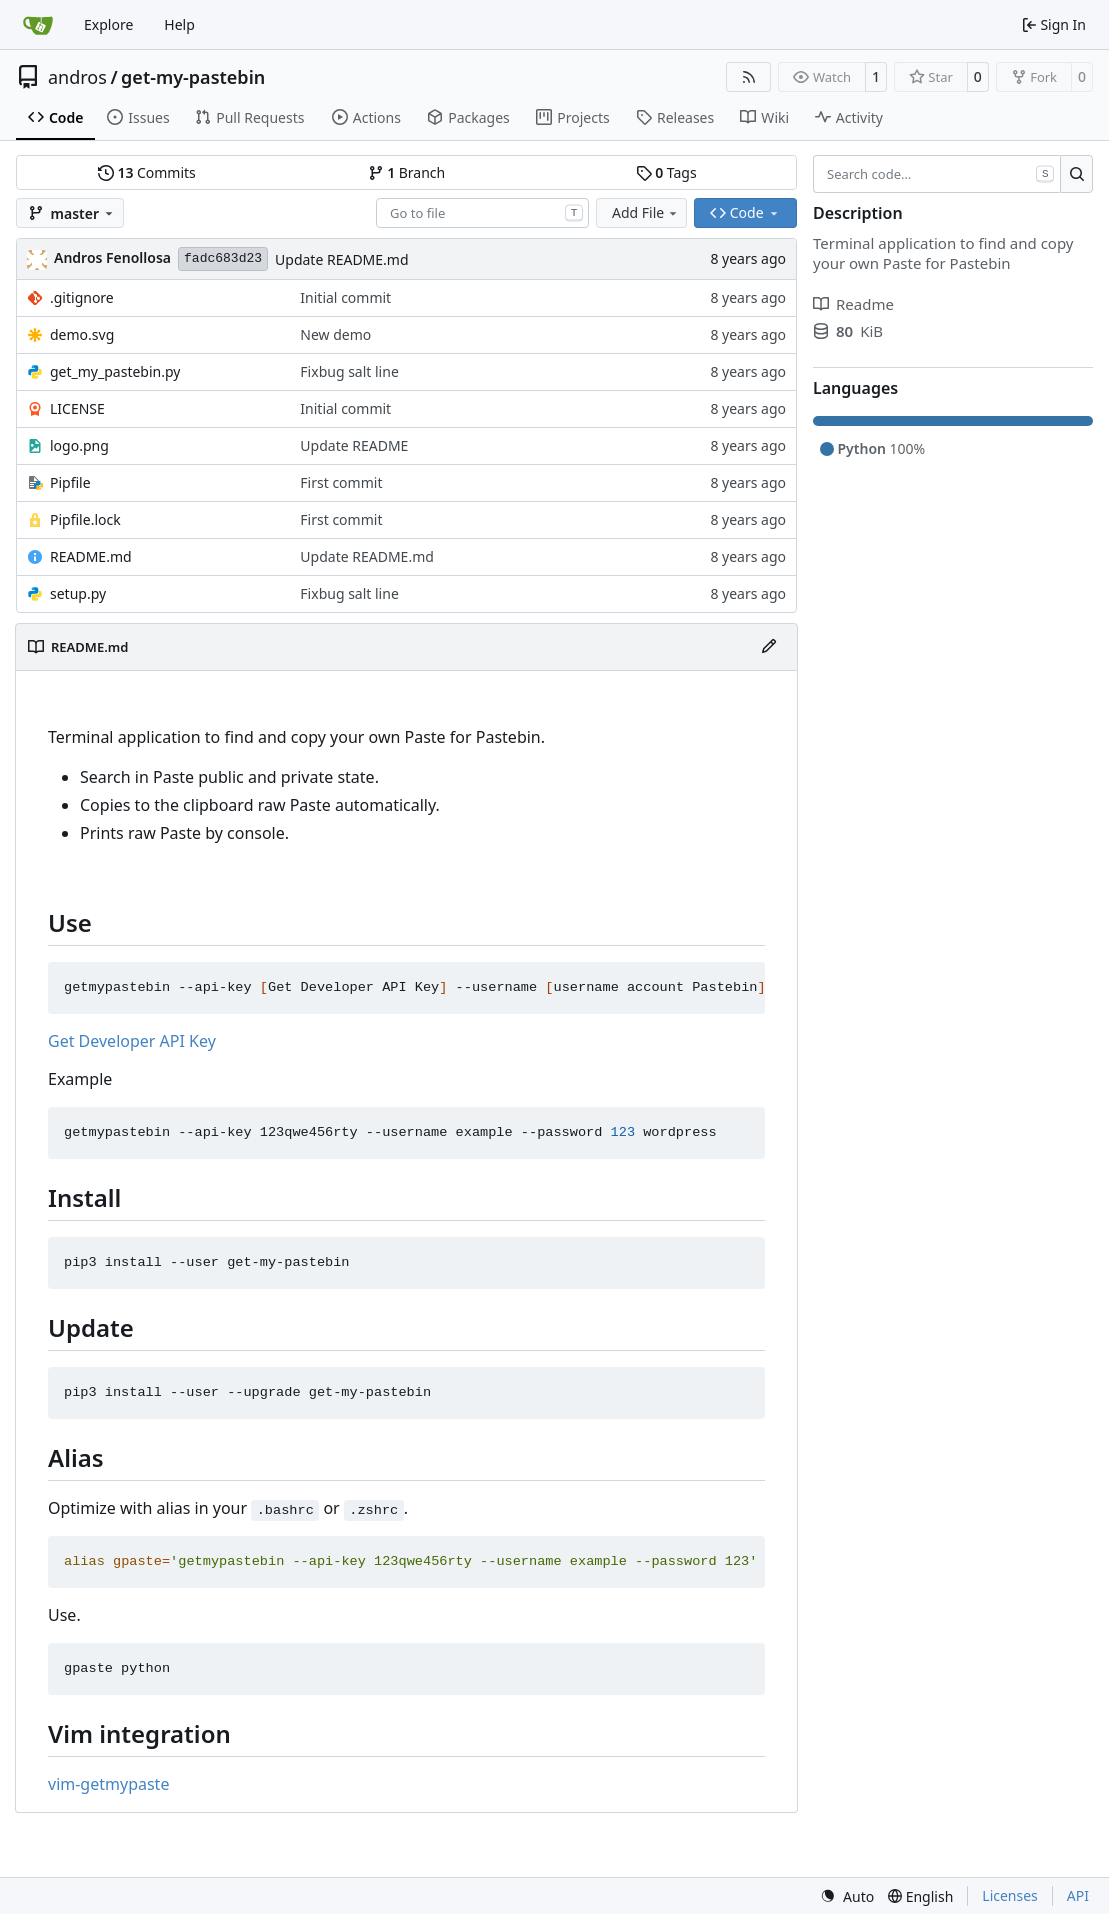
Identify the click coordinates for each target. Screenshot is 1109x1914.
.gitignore (82, 297)
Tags (666, 172)
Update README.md (342, 259)
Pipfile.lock (85, 519)
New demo (335, 334)
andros (77, 77)
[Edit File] (769, 647)
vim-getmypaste (108, 1784)
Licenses (1010, 1895)
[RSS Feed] (749, 77)
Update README (354, 445)
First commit (341, 482)
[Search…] (1076, 174)
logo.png (79, 445)
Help (179, 24)
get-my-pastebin (193, 77)
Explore (108, 24)
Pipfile (70, 482)
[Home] (38, 25)
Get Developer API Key (132, 1041)
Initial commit (345, 297)
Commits (147, 172)
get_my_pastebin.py (115, 371)
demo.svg (82, 334)
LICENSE (77, 408)
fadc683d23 (223, 258)
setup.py (78, 593)
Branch (407, 172)
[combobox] (482, 213)
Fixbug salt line (349, 371)
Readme (853, 304)
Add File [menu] (646, 212)
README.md (91, 556)
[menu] (847, 1896)
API (1078, 1895)
